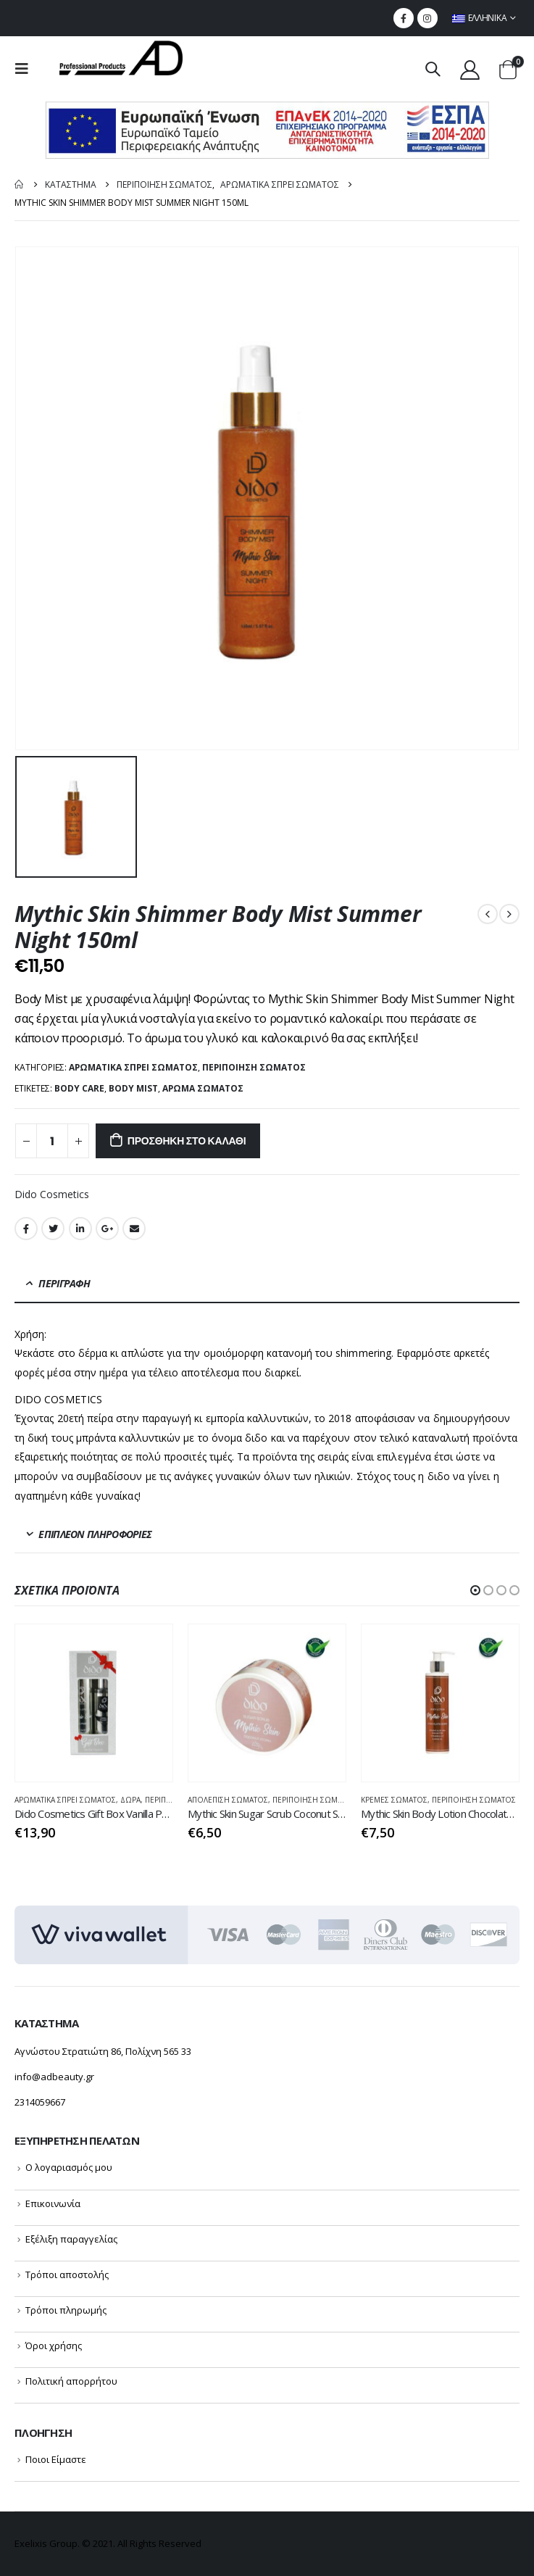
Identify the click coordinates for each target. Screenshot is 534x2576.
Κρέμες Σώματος (394, 1800)
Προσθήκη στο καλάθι (187, 1141)
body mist (133, 1088)
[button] (475, 1590)
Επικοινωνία (52, 2203)
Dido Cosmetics (51, 1194)
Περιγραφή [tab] (64, 1283)
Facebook (26, 1228)
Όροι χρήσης (53, 2345)
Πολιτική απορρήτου (71, 2381)
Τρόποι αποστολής (67, 2274)
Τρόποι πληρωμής (66, 2310)
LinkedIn (80, 1228)
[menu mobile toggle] (26, 69)
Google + (107, 1228)
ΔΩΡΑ (130, 1800)
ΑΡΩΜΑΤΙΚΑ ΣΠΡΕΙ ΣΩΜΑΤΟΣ (133, 1067)
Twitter (52, 1228)
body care (79, 1088)
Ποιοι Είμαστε (55, 2459)
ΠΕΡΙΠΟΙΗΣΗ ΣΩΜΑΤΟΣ (254, 1067)
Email (134, 1228)
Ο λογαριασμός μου (68, 2167)
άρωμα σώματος (202, 1088)
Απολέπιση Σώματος (228, 1800)
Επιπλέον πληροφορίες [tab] (94, 1534)
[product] (93, 1703)
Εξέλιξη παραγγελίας (71, 2238)
